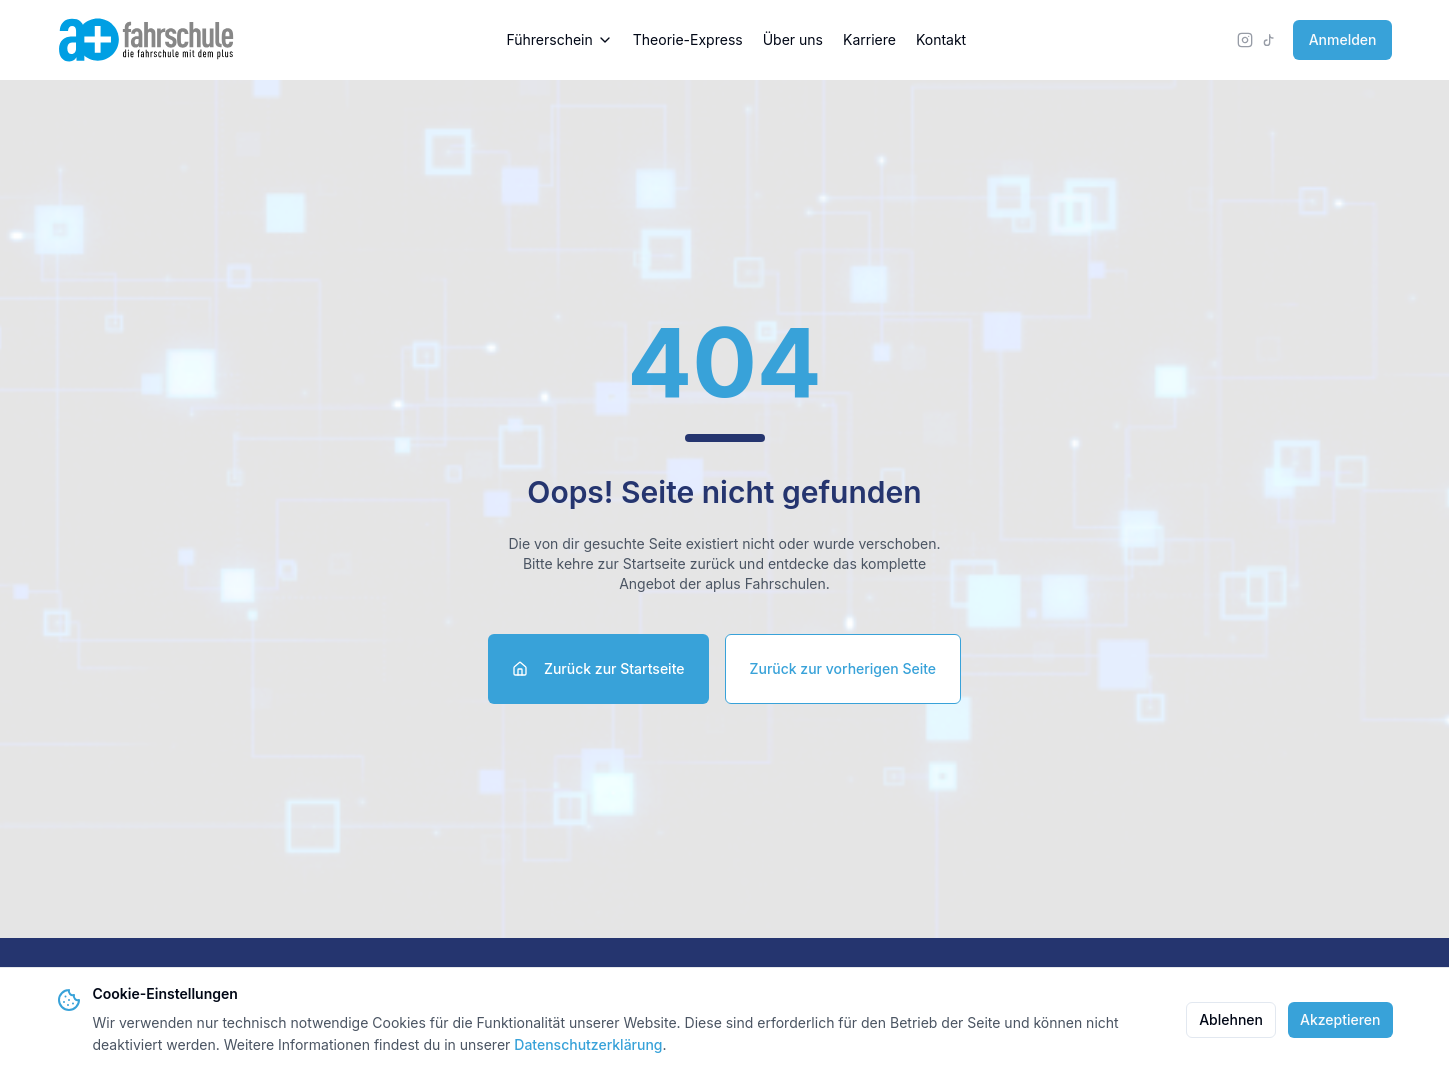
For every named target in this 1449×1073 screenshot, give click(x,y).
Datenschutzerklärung (588, 1044)
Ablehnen (1231, 1019)
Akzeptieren (1340, 1019)
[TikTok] (1269, 40)
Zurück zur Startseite (598, 668)
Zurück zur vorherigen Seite (843, 668)
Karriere (869, 39)
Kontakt (941, 39)
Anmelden (1343, 39)
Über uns (793, 39)
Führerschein (559, 39)
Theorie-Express (688, 39)
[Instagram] (1245, 40)
